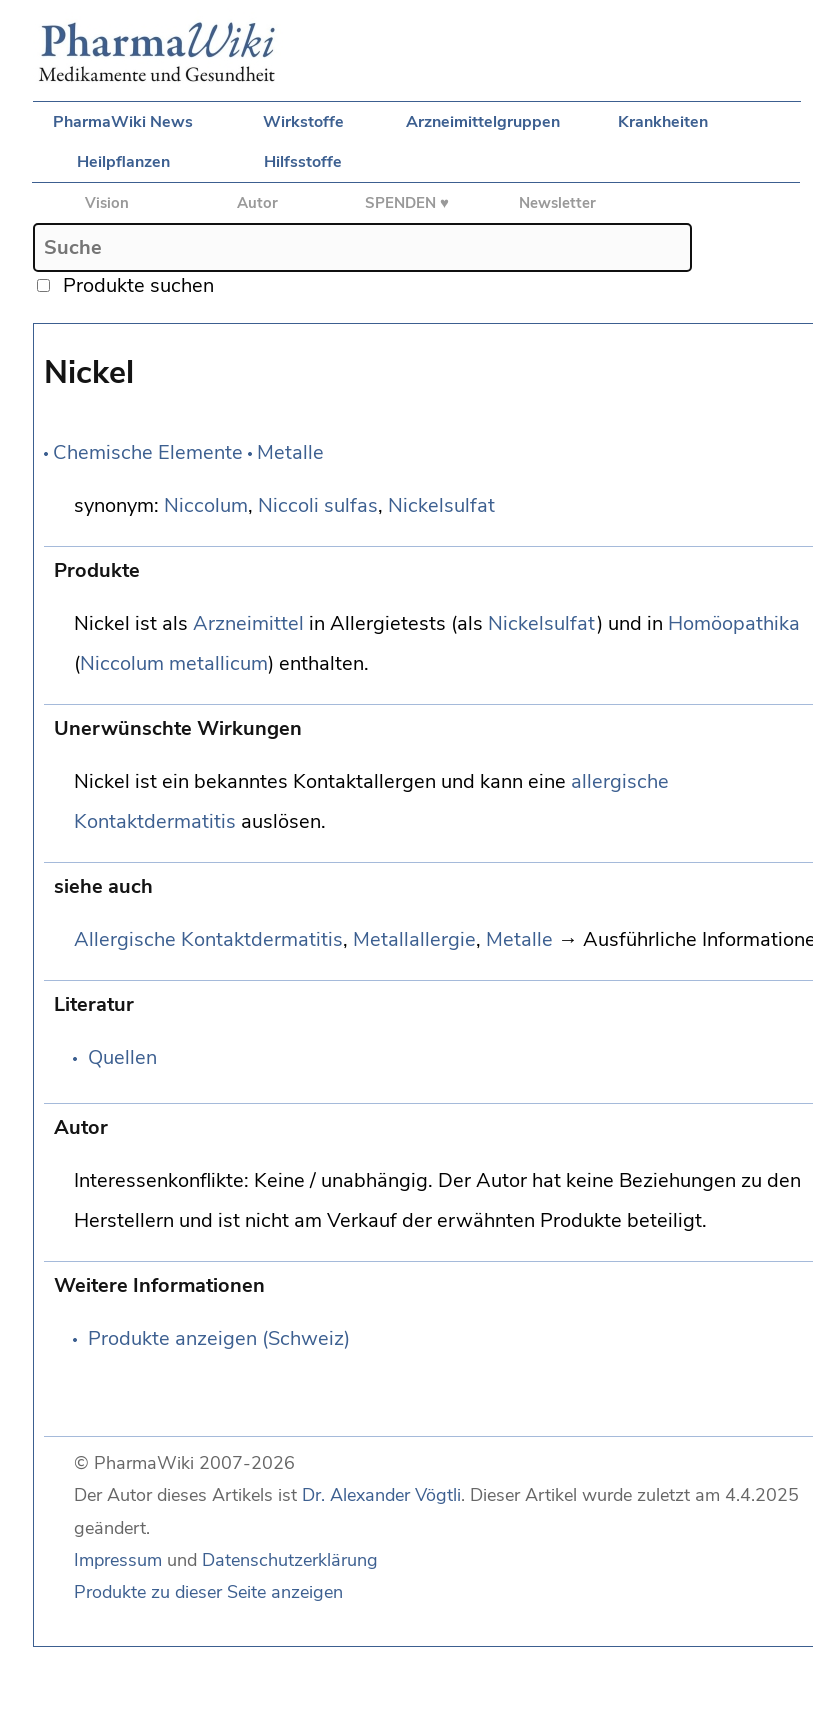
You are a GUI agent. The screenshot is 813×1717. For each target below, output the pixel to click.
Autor (257, 203)
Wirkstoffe (303, 122)
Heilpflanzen (123, 162)
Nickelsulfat (441, 505)
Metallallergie (414, 939)
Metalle (290, 452)
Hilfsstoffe (303, 162)
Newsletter (557, 203)
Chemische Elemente (148, 452)
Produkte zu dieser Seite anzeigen (208, 1592)
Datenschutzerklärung (290, 1560)
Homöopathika (734, 623)
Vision (107, 203)
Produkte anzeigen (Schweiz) (219, 1338)
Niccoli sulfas (318, 505)
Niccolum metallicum (174, 663)
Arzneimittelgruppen (483, 122)
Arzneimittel (248, 623)
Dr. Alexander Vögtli (381, 1495)
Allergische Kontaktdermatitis (208, 939)
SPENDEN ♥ (407, 203)
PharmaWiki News (123, 122)
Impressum (118, 1560)
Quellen (122, 1057)
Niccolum (206, 505)
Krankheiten (663, 122)
